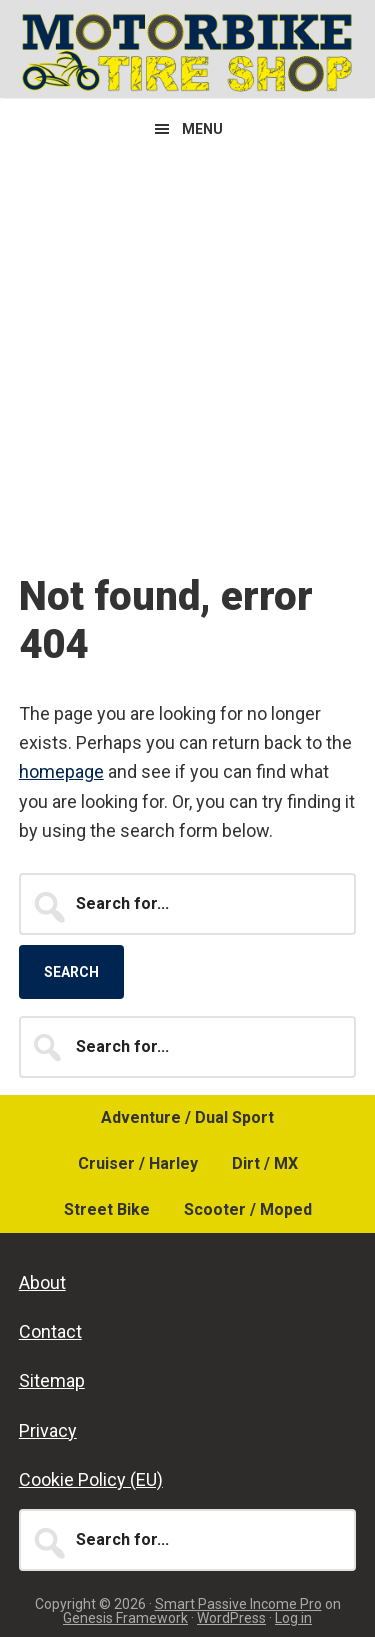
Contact (50, 1331)
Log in (293, 1618)
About (42, 1282)
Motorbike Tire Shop (187, 52)
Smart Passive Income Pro (238, 1604)
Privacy (48, 1430)
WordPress (231, 1618)
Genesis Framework (125, 1618)
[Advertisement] (187, 356)
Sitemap (52, 1380)
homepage (61, 771)
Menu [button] (202, 129)
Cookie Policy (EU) (91, 1479)
